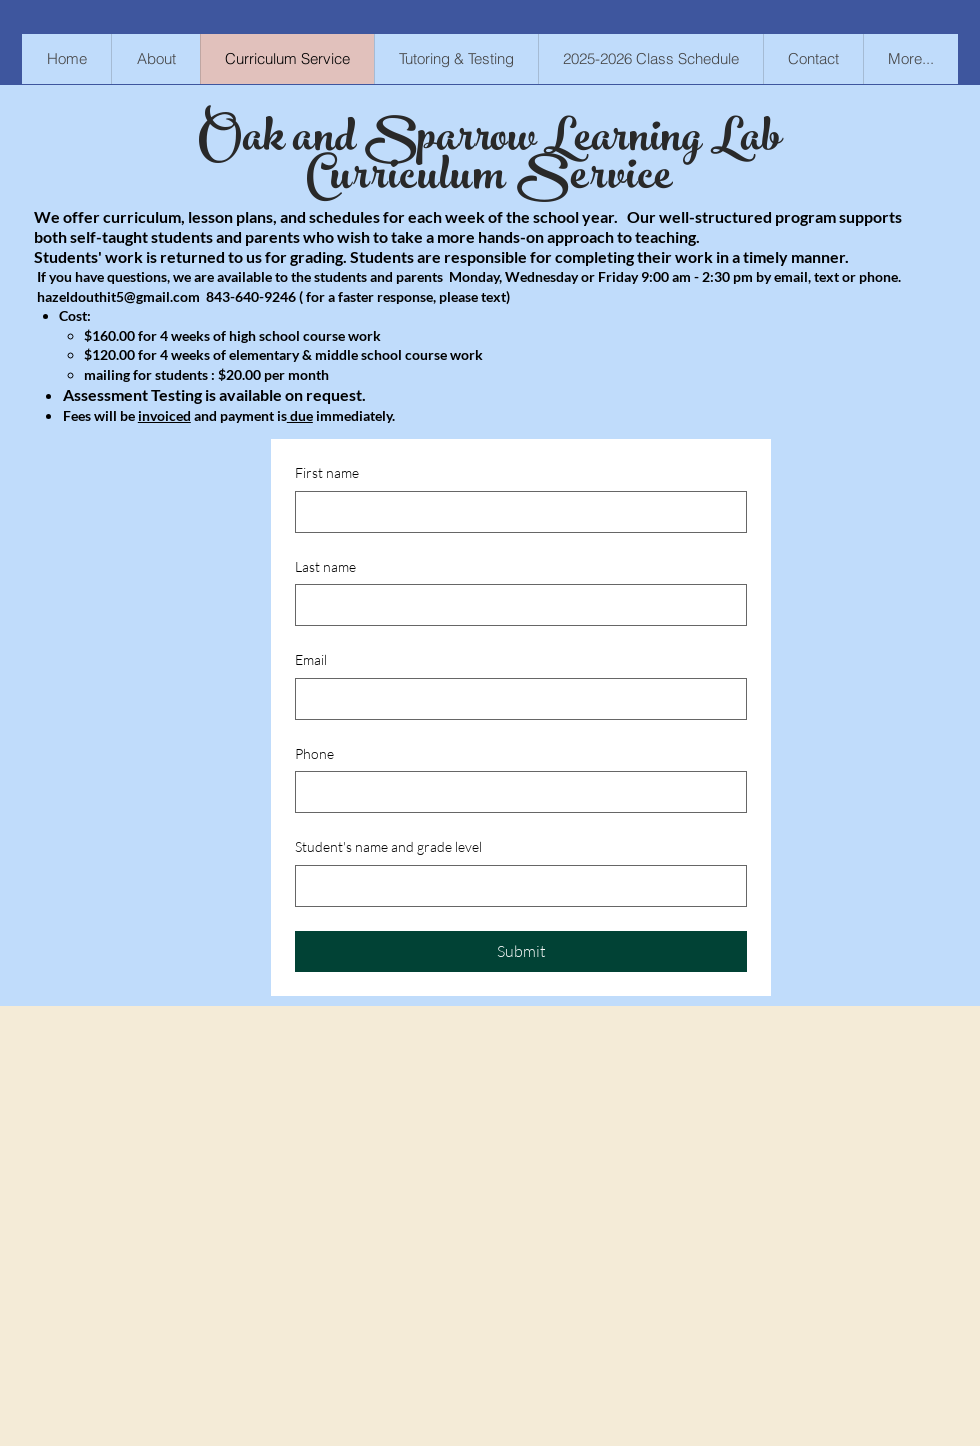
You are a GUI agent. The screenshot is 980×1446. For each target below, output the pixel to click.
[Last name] (515, 605)
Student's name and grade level (388, 846)
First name (327, 472)
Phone (314, 753)
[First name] (515, 512)
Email (311, 659)
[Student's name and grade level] (515, 886)
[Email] (515, 699)
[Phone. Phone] (515, 792)
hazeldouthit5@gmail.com (118, 296)
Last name (325, 566)
